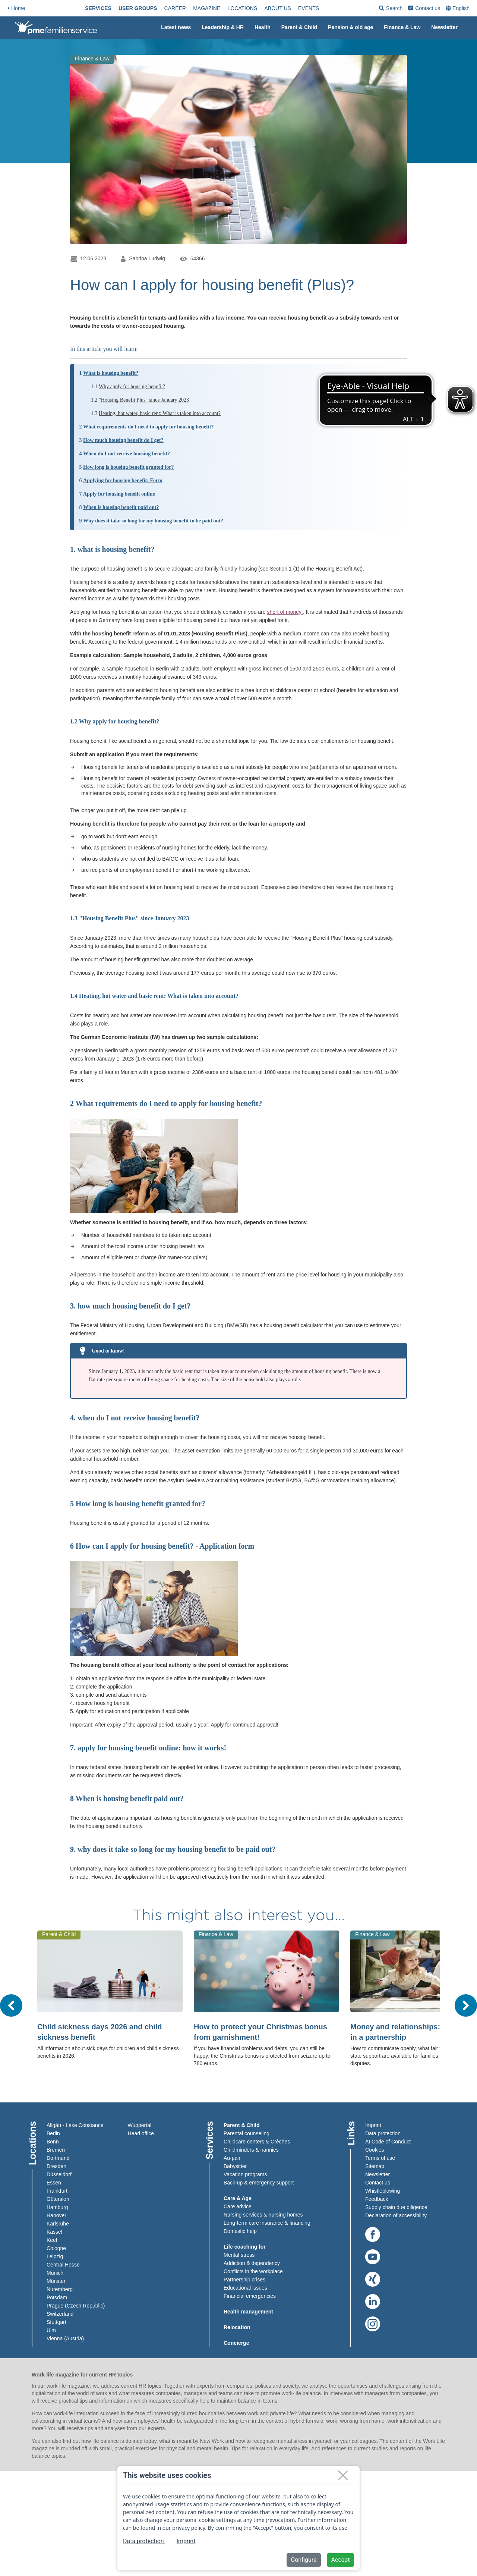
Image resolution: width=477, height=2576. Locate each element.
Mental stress (239, 2255)
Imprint (373, 2125)
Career (187, 8)
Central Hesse (63, 2265)
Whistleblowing (382, 2191)
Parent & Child (299, 27)
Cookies (374, 2150)
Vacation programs (245, 2174)
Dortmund (58, 2158)
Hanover (56, 2215)
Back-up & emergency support (259, 2183)
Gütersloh (58, 2199)
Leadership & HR (223, 27)
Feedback (376, 2199)
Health (263, 27)
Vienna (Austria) (65, 2338)
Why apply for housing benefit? (132, 386)
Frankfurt (57, 2191)
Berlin (53, 2133)
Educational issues (245, 2288)
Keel (52, 2240)
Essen (54, 2183)
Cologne (56, 2248)
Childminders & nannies (251, 2150)
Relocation (237, 2327)
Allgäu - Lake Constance (75, 2125)
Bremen (56, 2150)
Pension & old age (350, 27)
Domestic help (240, 2231)
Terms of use (380, 2158)
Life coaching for (245, 2247)
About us (289, 8)
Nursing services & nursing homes (263, 2215)
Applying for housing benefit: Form (122, 480)
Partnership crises (244, 2280)
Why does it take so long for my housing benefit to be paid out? (153, 521)
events (320, 8)
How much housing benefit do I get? (123, 440)
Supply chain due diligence (396, 2207)
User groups (149, 8)
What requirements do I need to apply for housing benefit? (148, 427)
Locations (254, 8)
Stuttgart (56, 2322)
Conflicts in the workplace (253, 2271)
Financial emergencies (250, 2296)
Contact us (448, 8)
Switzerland (60, 2314)
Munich (55, 2273)
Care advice (238, 2206)
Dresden (56, 2166)
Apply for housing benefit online (119, 494)
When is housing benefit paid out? (121, 507)
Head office (141, 2133)
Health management (248, 2312)
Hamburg (57, 2207)
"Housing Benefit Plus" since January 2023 (144, 400)
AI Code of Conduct (388, 2142)
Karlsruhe (58, 2224)
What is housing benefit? (110, 373)
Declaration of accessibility (396, 2215)
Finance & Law (402, 27)
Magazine (218, 8)
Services (110, 8)
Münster (56, 2281)
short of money (285, 612)
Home (16, 8)
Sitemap (374, 2166)
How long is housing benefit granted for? (128, 467)
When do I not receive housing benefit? (126, 453)
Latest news (176, 27)
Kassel (54, 2232)
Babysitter (235, 2166)
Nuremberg (60, 2289)
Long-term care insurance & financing (267, 2223)
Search (414, 9)
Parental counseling (246, 2133)
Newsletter (444, 27)
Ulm (51, 2330)
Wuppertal (140, 2125)
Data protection (383, 2133)
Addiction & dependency (252, 2263)
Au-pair (232, 2158)
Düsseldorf (59, 2174)
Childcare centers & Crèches (257, 2142)
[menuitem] (110, 8)
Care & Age (238, 2198)
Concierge (236, 2343)
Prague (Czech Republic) (76, 2306)
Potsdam (57, 2297)
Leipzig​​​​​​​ (55, 2256)
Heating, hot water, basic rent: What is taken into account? (160, 413)
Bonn (53, 2142)
